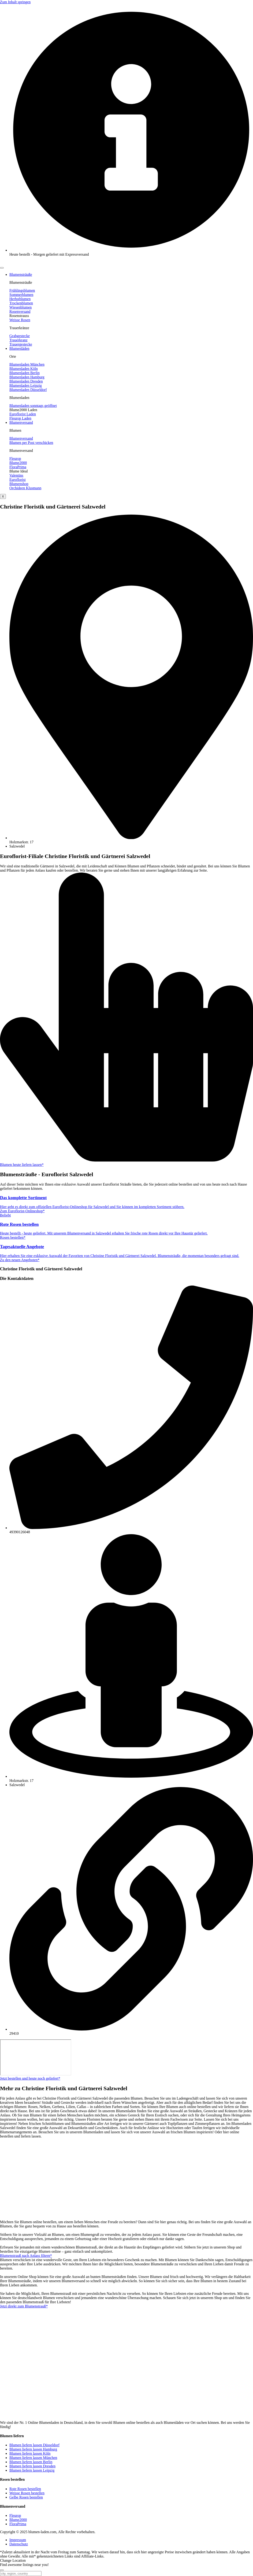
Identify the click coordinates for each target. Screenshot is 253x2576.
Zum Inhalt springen (15, 2)
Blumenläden (19, 348)
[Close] (2, 2570)
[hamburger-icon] (2, 268)
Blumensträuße (20, 274)
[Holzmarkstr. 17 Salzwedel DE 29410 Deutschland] (35, 2057)
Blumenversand (21, 422)
